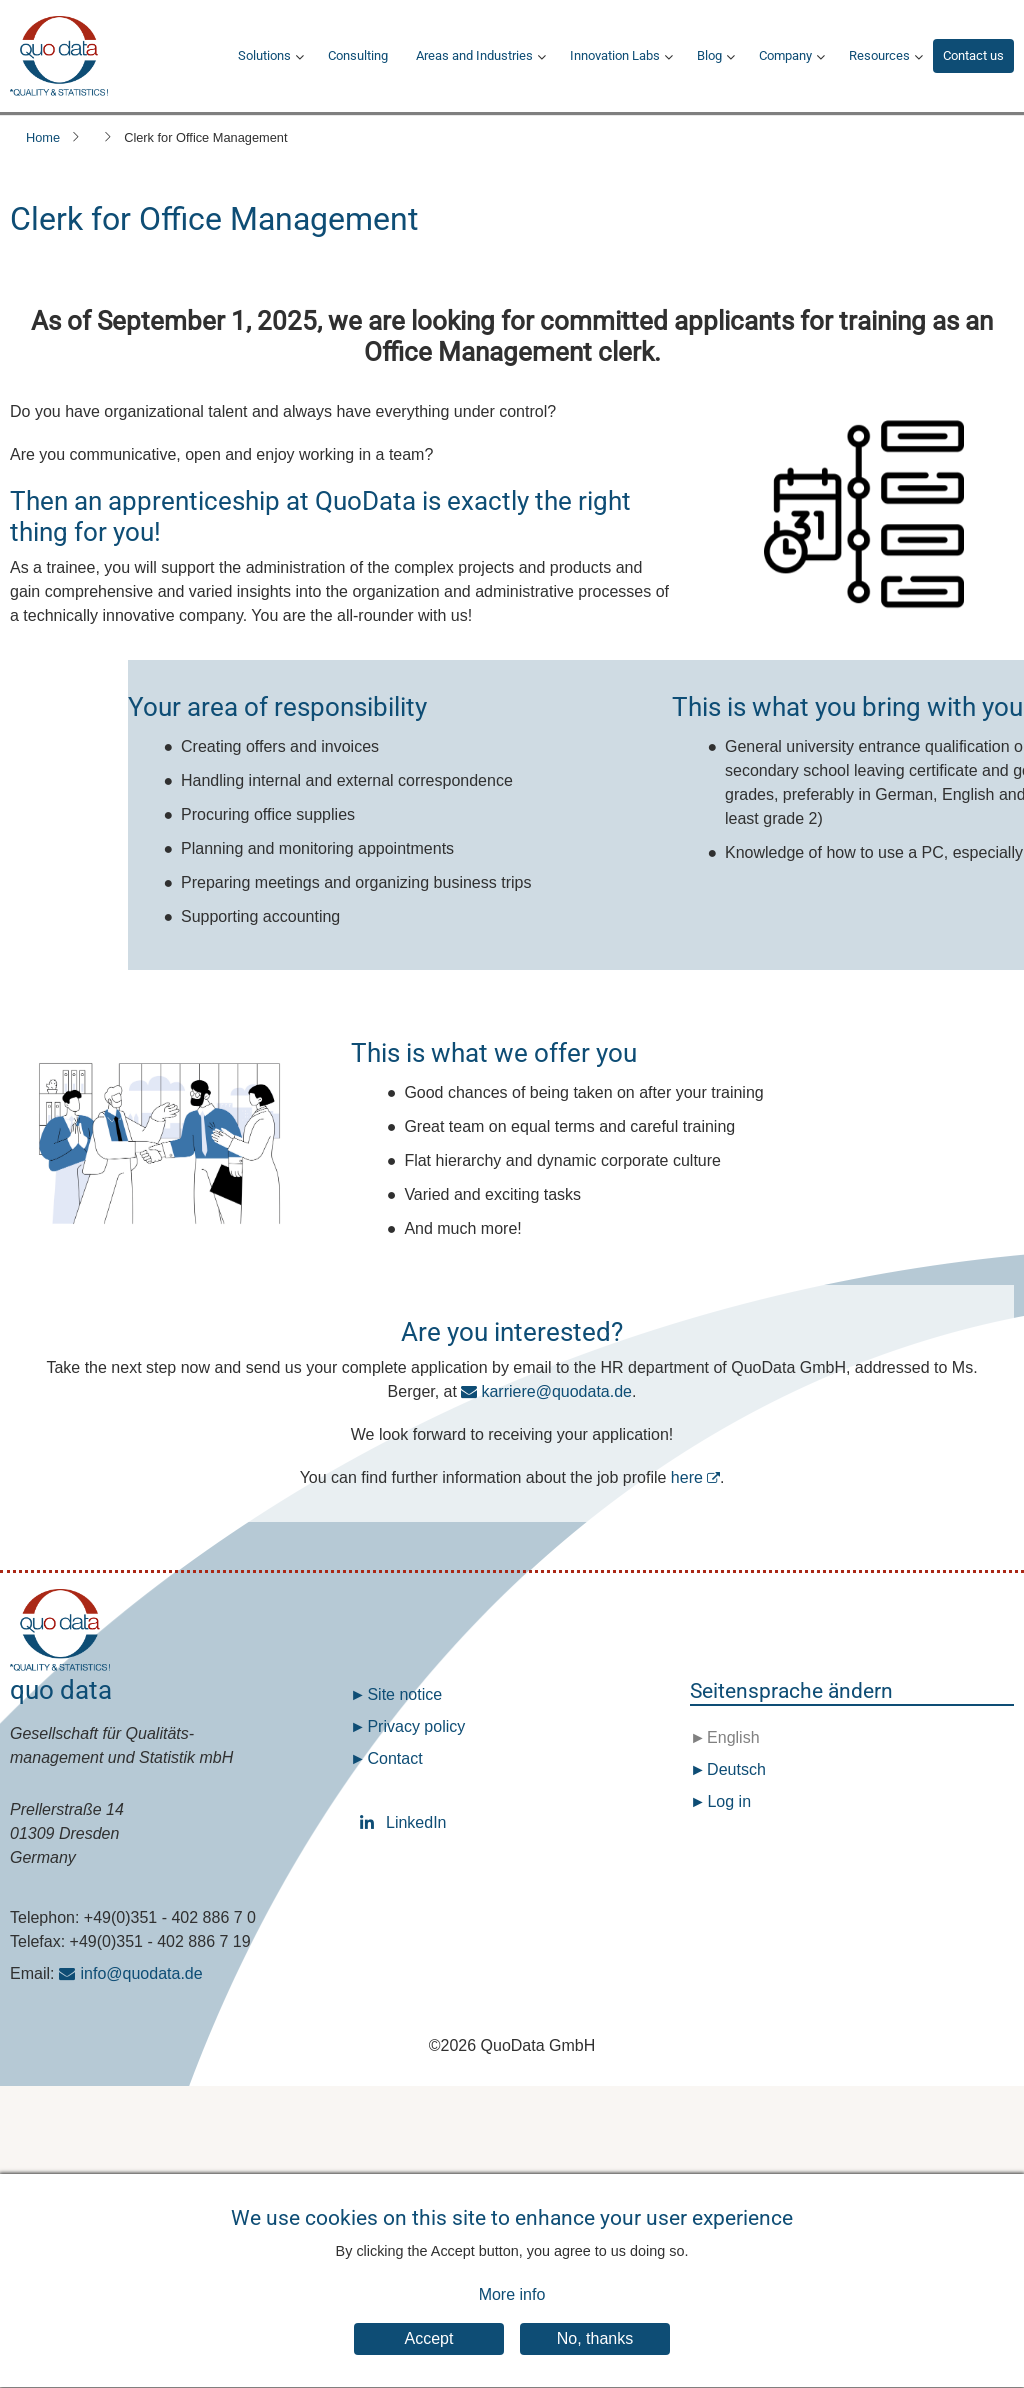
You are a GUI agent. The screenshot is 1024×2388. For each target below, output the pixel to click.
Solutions (264, 55)
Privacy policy (416, 1726)
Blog (709, 55)
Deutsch (734, 1769)
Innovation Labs (615, 55)
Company (785, 55)
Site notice (404, 1694)
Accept (429, 2356)
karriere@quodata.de (556, 1391)
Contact (394, 1758)
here (687, 1477)
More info (512, 2311)
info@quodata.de (142, 1973)
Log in (729, 1801)
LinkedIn (371, 1822)
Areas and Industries (474, 55)
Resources (879, 55)
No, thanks (595, 2356)
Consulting (358, 55)
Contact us (973, 55)
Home (43, 137)
